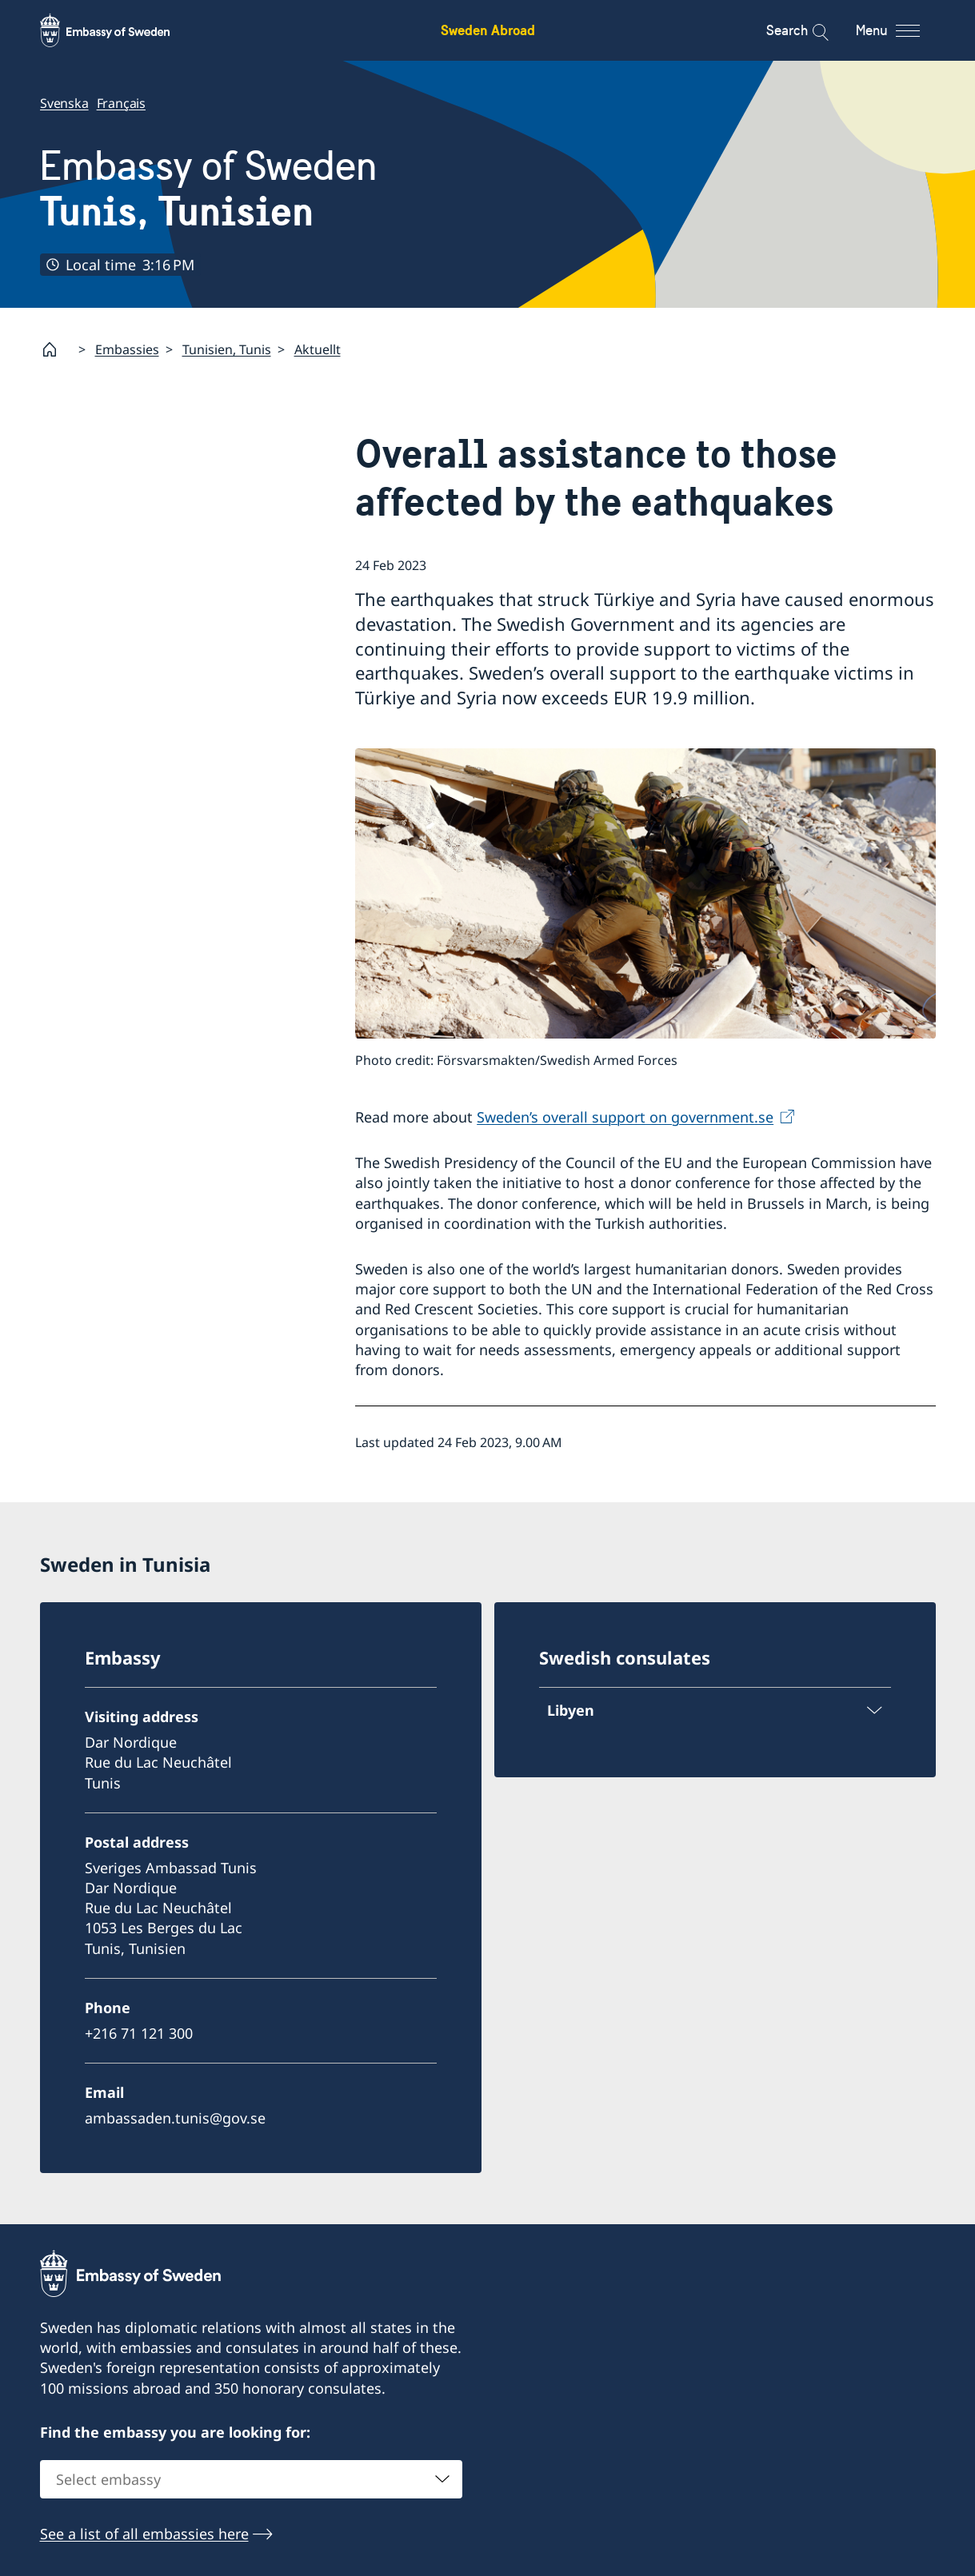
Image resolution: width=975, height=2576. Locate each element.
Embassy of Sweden (209, 189)
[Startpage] (56, 349)
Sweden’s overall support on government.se (625, 1117)
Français (120, 103)
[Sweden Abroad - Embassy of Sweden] (120, 30)
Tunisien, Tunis (226, 348)
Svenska (64, 103)
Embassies (127, 348)
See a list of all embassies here (144, 2533)
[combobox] (251, 2479)
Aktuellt (317, 348)
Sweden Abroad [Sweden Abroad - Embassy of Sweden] (488, 30)
